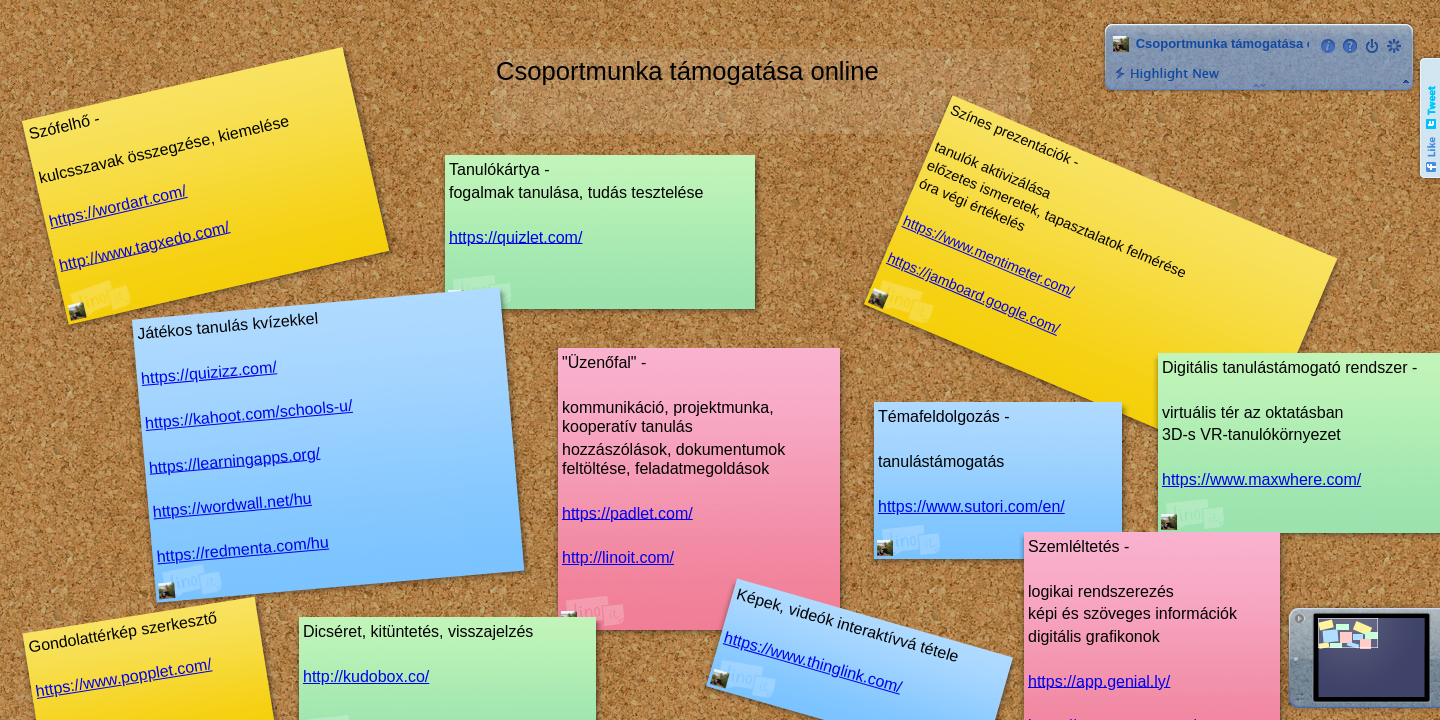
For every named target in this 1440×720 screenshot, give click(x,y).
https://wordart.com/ (117, 206)
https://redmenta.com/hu (242, 549)
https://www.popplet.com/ (123, 677)
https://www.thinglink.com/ (813, 662)
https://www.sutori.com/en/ (971, 506)
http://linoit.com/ (618, 557)
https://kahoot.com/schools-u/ (248, 414)
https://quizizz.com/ (208, 372)
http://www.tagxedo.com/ (144, 246)
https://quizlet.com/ (515, 236)
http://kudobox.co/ (366, 676)
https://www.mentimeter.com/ (989, 256)
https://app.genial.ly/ (1099, 680)
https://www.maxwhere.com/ (1261, 479)
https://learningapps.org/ (234, 460)
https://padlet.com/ (627, 512)
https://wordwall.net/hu (232, 505)
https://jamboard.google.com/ (973, 293)
